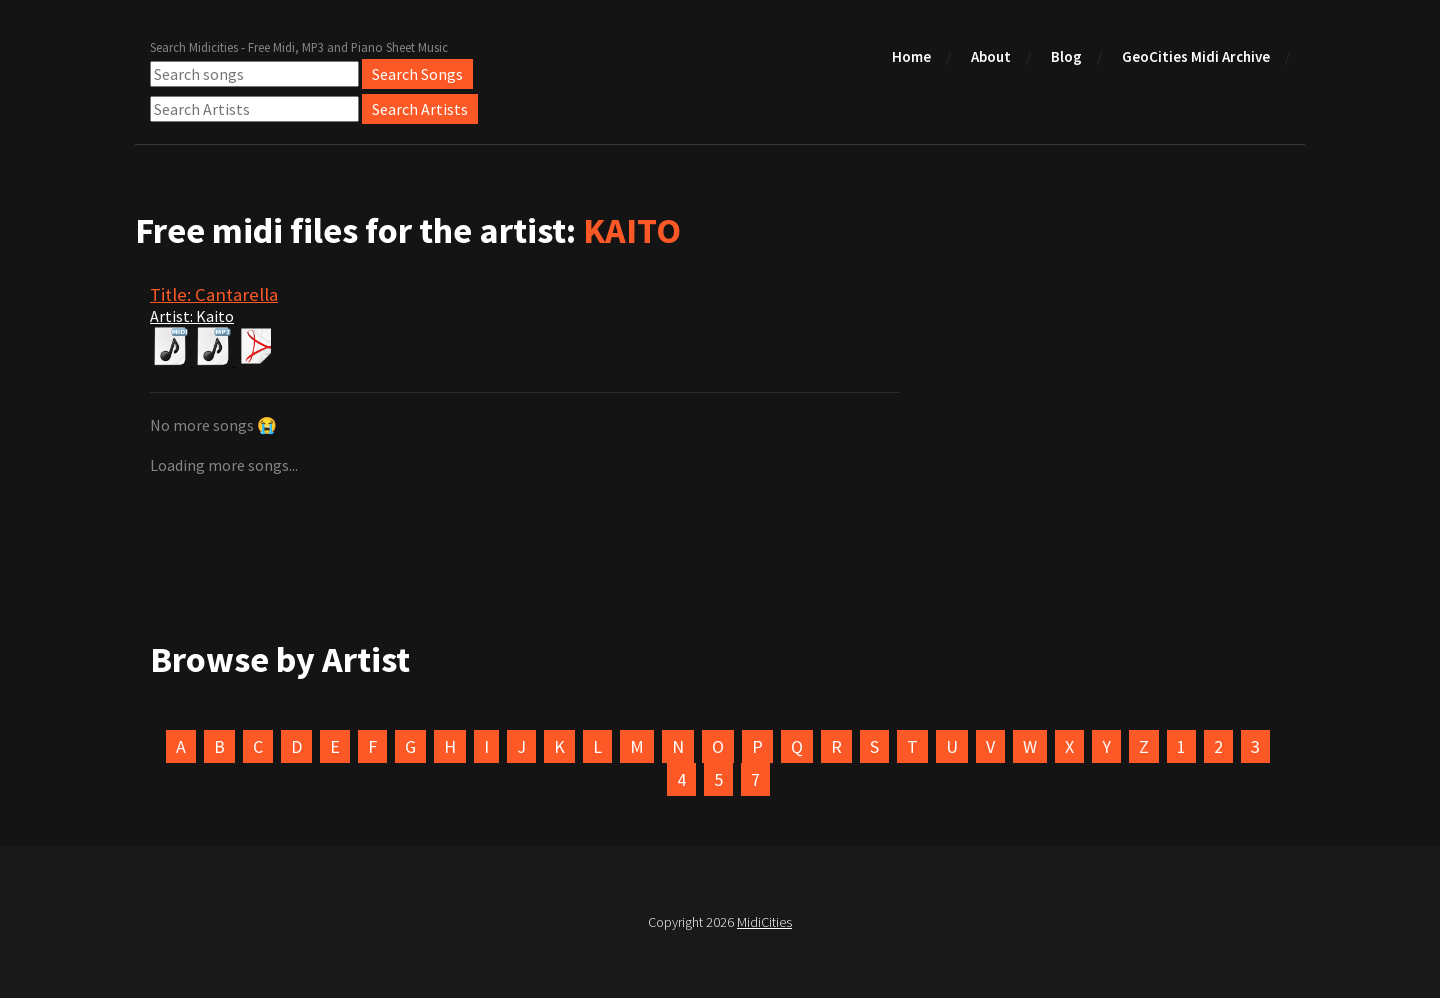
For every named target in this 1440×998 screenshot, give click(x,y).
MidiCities (764, 922)
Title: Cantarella (214, 294)
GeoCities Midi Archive (1196, 56)
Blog (1066, 56)
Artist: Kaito (192, 316)
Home (911, 56)
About (991, 56)
